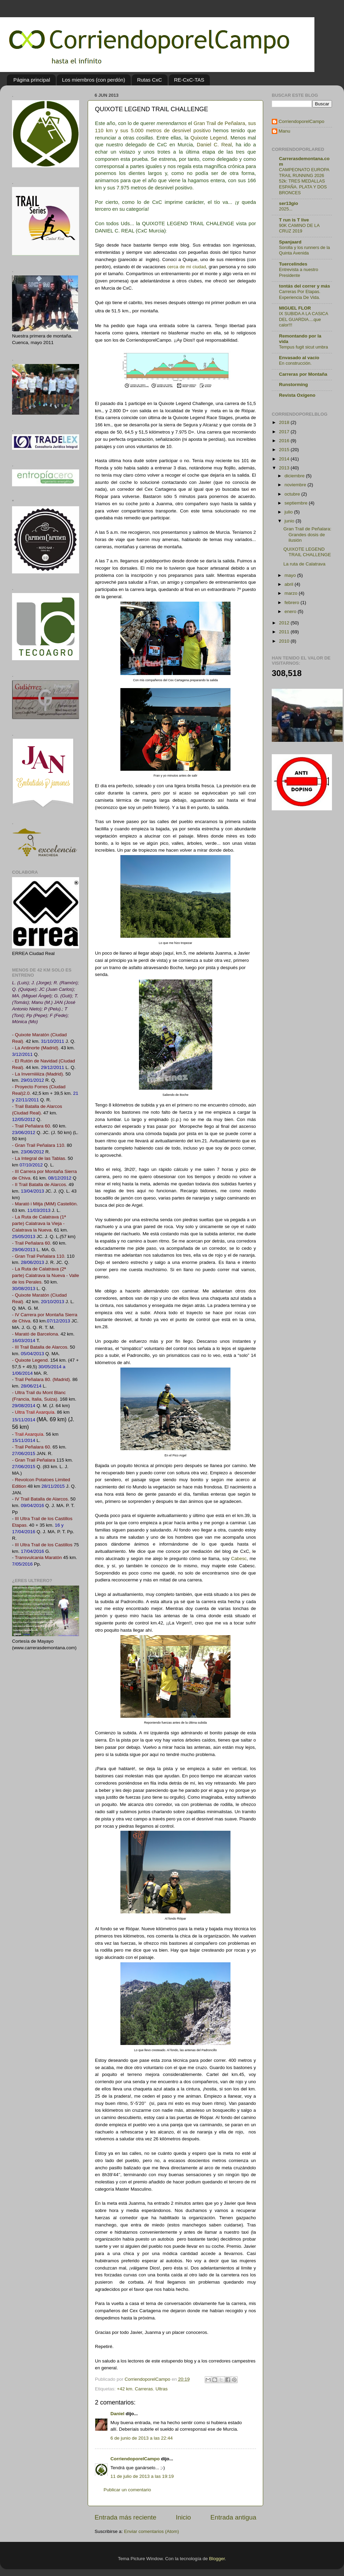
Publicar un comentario (127, 2489)
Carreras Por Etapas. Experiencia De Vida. (299, 294)
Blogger (217, 2558)
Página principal (31, 80)
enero (291, 611)
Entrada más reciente (126, 2517)
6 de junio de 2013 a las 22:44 (141, 2438)
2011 (285, 631)
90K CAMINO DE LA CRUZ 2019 (299, 228)
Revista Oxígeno (297, 395)
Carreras (144, 2388)
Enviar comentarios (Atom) (151, 2531)
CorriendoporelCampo (135, 2458)
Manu (284, 131)
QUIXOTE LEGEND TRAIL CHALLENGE (307, 552)
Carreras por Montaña (303, 374)
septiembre (296, 503)
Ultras (161, 2388)
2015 (285, 449)
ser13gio (288, 203)
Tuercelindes (293, 264)
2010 (285, 641)
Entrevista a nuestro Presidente (298, 272)
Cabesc (239, 1558)
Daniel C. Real (214, 144)
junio (289, 520)
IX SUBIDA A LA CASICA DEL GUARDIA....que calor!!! (303, 319)
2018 (285, 422)
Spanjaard (290, 242)
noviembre (296, 484)
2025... (285, 208)
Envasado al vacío (299, 357)
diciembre (295, 475)
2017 (285, 431)
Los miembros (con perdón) (93, 80)
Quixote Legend (209, 138)
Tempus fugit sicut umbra (303, 347)
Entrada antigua (233, 2517)
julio (289, 512)
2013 (285, 467)
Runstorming (293, 384)
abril (289, 584)
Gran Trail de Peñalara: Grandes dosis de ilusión (307, 534)
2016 (285, 440)
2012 (285, 622)
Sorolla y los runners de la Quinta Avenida (304, 250)
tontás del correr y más (304, 286)
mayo (290, 575)
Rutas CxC (149, 80)
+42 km (124, 2388)
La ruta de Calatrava (304, 564)
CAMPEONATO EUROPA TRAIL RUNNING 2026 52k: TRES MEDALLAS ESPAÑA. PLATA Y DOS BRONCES (304, 181)
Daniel (117, 2413)
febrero (292, 602)
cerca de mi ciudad (186, 266)
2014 (285, 458)
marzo (291, 593)
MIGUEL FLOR (295, 308)
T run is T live (294, 219)
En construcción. (295, 363)
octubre (292, 494)
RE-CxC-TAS (189, 80)
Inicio (183, 2517)
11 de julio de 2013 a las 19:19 (142, 2476)
